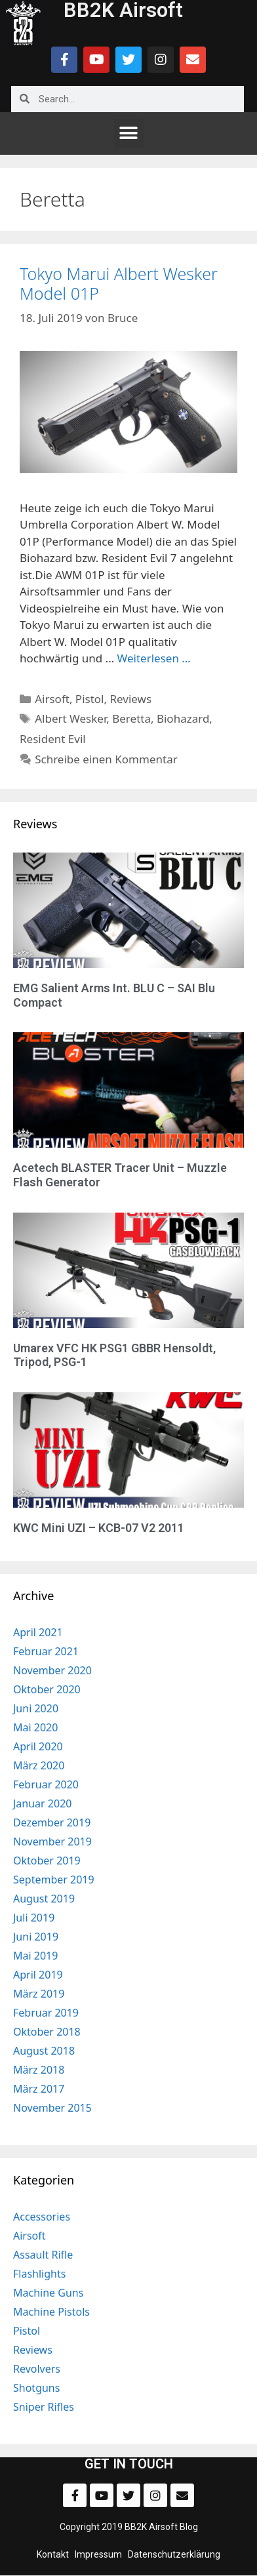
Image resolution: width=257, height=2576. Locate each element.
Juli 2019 (33, 1917)
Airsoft (52, 698)
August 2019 (44, 1898)
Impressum (98, 2554)
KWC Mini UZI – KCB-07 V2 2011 (98, 1528)
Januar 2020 (42, 1803)
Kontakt (53, 2554)
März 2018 (38, 2070)
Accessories (41, 2216)
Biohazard (183, 718)
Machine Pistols (51, 2311)
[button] (129, 133)
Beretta (131, 718)
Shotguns (36, 2388)
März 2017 (38, 2089)
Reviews (130, 698)
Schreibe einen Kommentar (106, 759)
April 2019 (38, 1974)
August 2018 (44, 2050)
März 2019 (38, 1993)
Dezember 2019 (51, 1822)
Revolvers (36, 2369)
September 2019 (53, 1879)
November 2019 (52, 1841)
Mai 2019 (35, 1955)
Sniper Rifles (43, 2407)
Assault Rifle (43, 2254)
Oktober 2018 (47, 2031)
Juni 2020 (35, 1708)
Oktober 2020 (47, 1689)
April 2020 (38, 1746)
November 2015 (52, 2108)
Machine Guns (48, 2292)
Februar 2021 (46, 1651)
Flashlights (39, 2273)
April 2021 (38, 1632)
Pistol (89, 698)
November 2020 (52, 1670)
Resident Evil (53, 738)
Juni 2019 (35, 1936)
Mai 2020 (35, 1727)
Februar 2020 (46, 1784)
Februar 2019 (46, 2012)
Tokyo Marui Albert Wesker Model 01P (119, 283)
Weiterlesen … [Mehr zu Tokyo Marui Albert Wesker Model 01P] (154, 658)
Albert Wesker (70, 718)
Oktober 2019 (47, 1860)
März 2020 (38, 1765)
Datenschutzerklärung (174, 2554)
